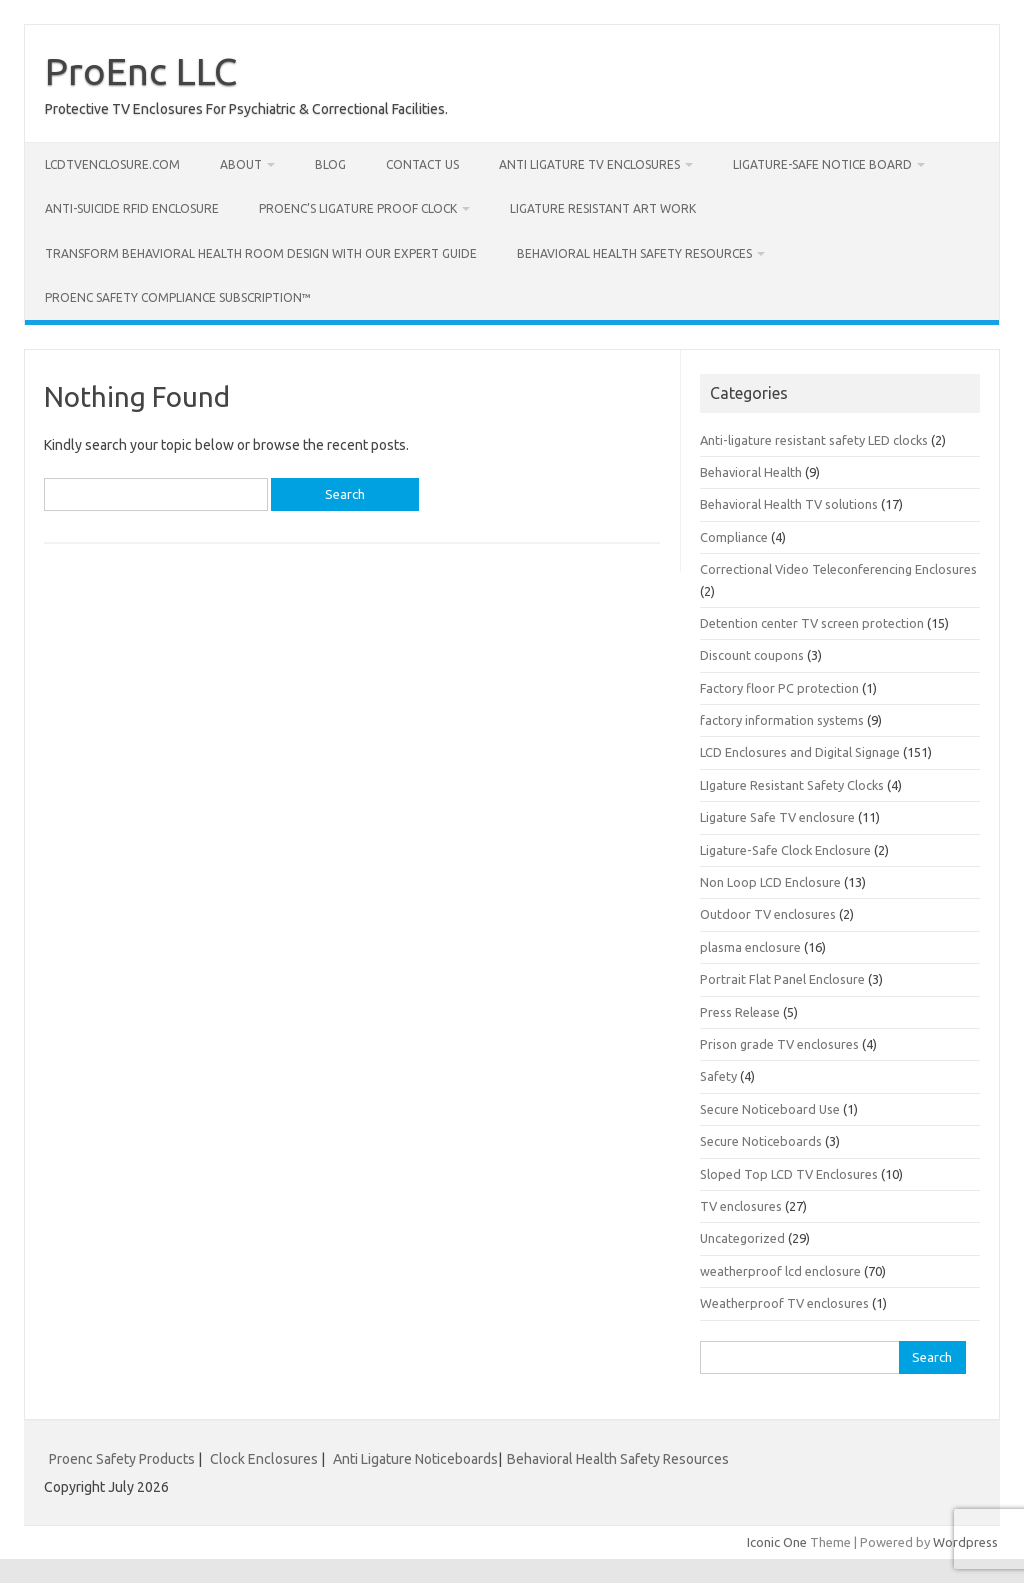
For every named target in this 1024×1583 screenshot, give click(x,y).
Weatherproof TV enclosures (784, 1303)
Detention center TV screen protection (812, 623)
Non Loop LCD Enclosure (770, 882)
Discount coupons (752, 655)
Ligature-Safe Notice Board (822, 164)
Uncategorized (742, 1238)
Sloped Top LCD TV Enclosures (789, 1174)
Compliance (734, 537)
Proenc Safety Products (123, 1459)
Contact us (422, 164)
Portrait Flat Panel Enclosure (782, 979)
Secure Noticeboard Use (770, 1109)
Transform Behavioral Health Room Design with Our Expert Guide (261, 253)
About (241, 164)
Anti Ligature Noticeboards (415, 1459)
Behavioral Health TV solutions (789, 504)
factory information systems (782, 720)
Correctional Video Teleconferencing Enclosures (838, 569)
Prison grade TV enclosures (779, 1044)
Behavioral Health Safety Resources (634, 253)
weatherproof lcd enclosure (780, 1271)
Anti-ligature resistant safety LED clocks (814, 440)
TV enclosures (741, 1206)
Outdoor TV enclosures (768, 914)
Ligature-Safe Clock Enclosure (785, 850)
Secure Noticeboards (761, 1141)
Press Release (740, 1012)
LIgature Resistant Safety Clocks (792, 785)
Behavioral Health (751, 472)
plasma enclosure (750, 947)
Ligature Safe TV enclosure (777, 817)
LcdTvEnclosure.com (112, 164)
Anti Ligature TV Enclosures (589, 164)
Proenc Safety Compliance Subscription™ (178, 297)
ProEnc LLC (141, 71)
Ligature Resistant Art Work (603, 208)
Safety (718, 1076)
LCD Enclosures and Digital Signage (800, 752)
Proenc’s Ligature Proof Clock (358, 208)
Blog (330, 164)
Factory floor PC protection (779, 688)
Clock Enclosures (264, 1459)
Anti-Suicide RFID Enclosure (132, 208)
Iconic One (777, 1542)
